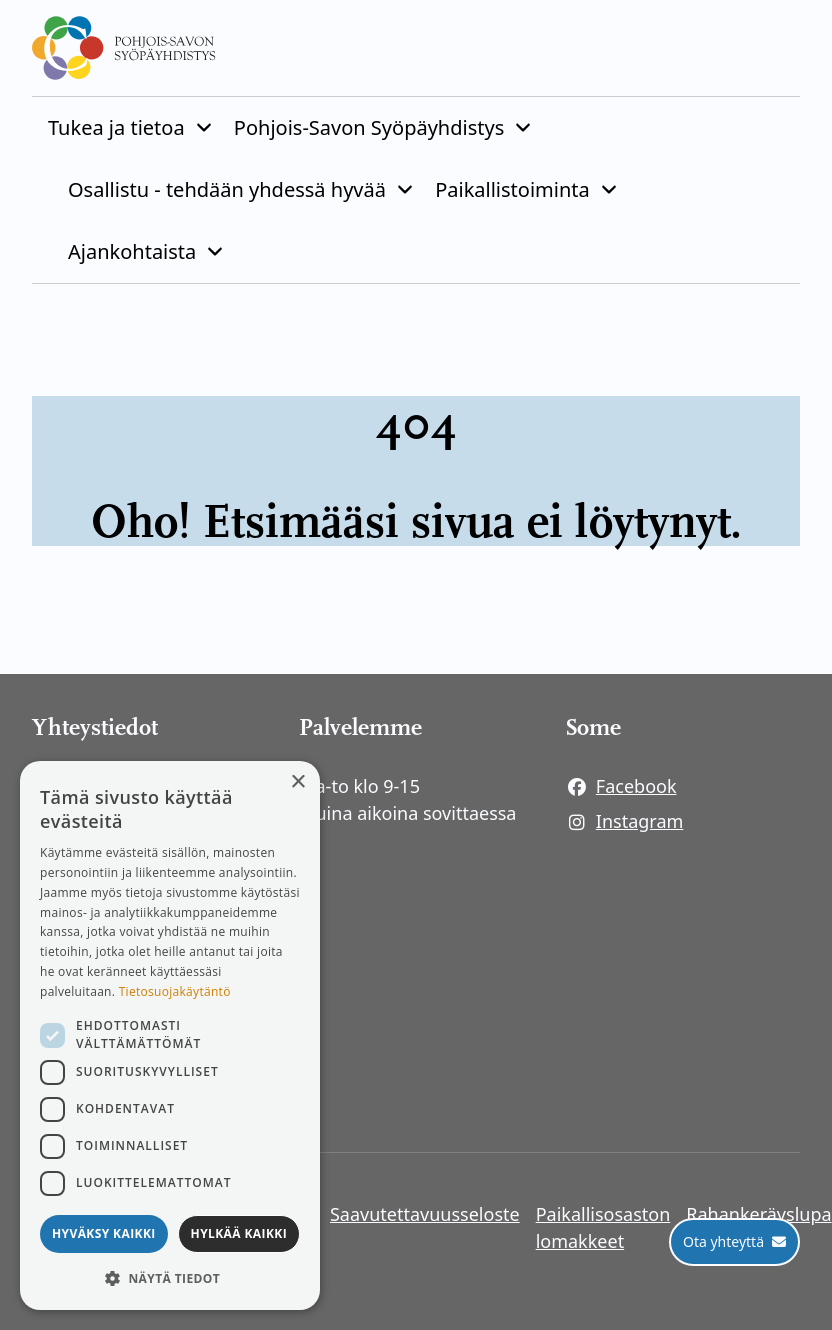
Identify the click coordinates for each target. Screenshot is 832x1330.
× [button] (297, 782)
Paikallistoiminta (512, 189)
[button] (170, 1278)
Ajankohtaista (132, 251)
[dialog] (170, 1035)
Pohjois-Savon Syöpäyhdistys (369, 127)
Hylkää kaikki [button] (239, 1233)
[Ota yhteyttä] (734, 1242)
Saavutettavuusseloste (425, 1214)
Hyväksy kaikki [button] (104, 1233)
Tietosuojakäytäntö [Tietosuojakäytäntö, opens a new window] (175, 991)
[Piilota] (202, 128)
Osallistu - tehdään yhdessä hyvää (227, 189)
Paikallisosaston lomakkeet (603, 1227)
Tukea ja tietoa (116, 127)
